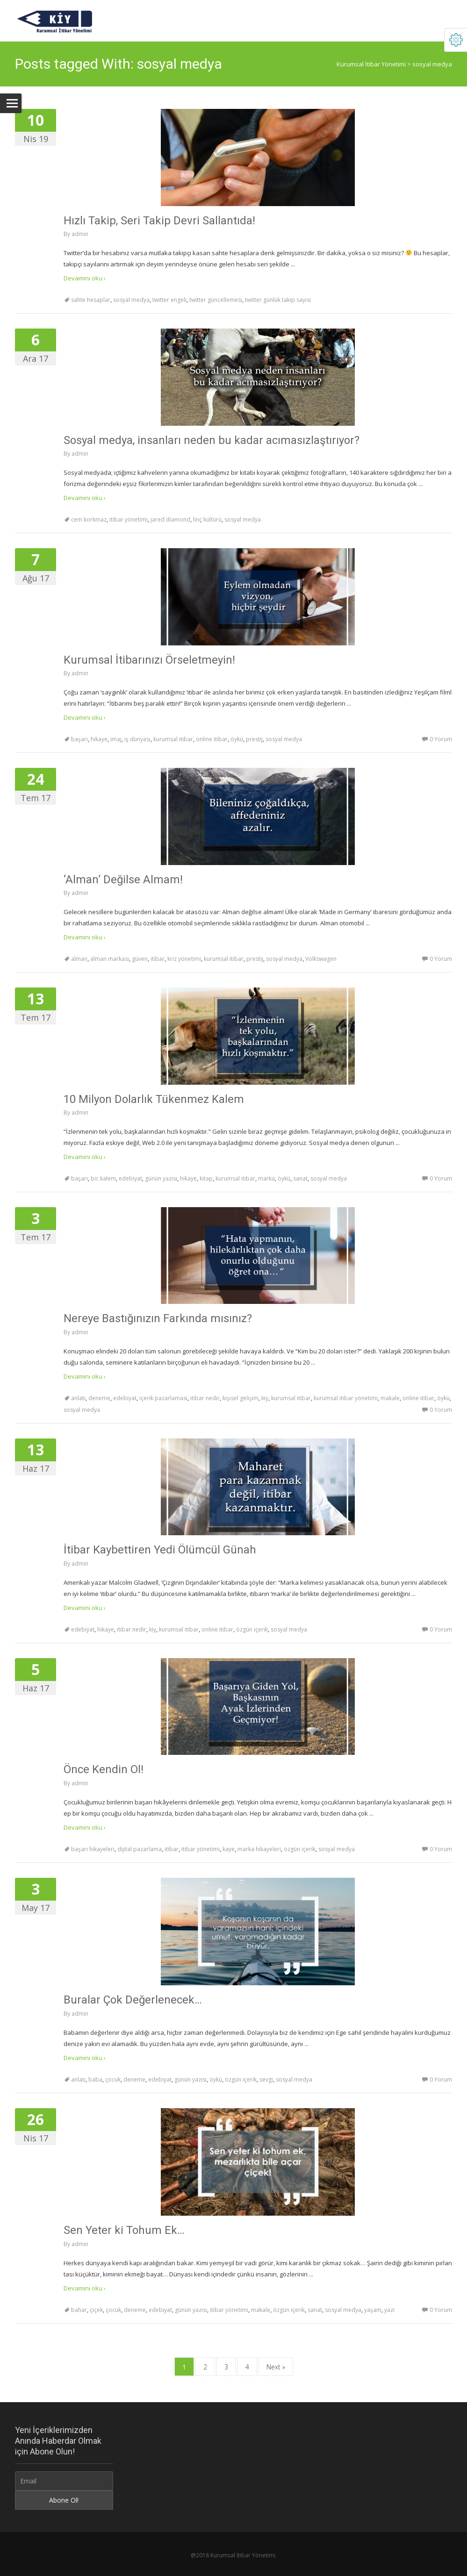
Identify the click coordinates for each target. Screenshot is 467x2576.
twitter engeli (169, 300)
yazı (389, 2310)
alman (79, 959)
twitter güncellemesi (215, 300)
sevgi (266, 2079)
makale (390, 1398)
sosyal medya (131, 300)
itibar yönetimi (128, 519)
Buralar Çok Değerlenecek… (133, 1999)
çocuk (113, 2079)
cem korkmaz (89, 519)
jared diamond (170, 519)
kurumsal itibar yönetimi (346, 1398)
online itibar (212, 739)
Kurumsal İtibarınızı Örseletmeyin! (149, 659)
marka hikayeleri (259, 1849)
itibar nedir (205, 1398)
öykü (236, 739)
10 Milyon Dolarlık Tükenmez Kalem (154, 1099)
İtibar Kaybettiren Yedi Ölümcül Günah (160, 1549)
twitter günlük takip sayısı (278, 300)
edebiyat (130, 1178)
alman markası (109, 959)
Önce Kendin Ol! (104, 1769)
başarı (79, 739)
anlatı (78, 1398)
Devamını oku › (85, 278)
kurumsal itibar (173, 739)
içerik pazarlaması (163, 1398)
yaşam (372, 2310)
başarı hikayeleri (93, 1849)
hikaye (99, 739)
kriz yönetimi (184, 959)
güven (140, 959)
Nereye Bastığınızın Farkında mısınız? (158, 1318)
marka (266, 1178)
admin (80, 234)
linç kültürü (207, 519)
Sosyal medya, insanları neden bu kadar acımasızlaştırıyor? (211, 440)
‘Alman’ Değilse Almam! (123, 879)
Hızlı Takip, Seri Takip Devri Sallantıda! (159, 220)
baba (95, 2079)
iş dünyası (137, 739)
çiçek (96, 2310)
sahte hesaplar (90, 300)
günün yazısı (161, 1178)
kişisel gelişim (241, 1398)
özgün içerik (252, 1629)
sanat (300, 1178)
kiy (264, 1398)
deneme (99, 1398)
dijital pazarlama (139, 1849)
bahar (79, 2310)
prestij (254, 739)
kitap (206, 1178)
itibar (158, 959)
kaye (229, 1849)
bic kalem (103, 1178)
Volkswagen (321, 959)
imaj (116, 739)
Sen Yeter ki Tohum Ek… (124, 2230)
